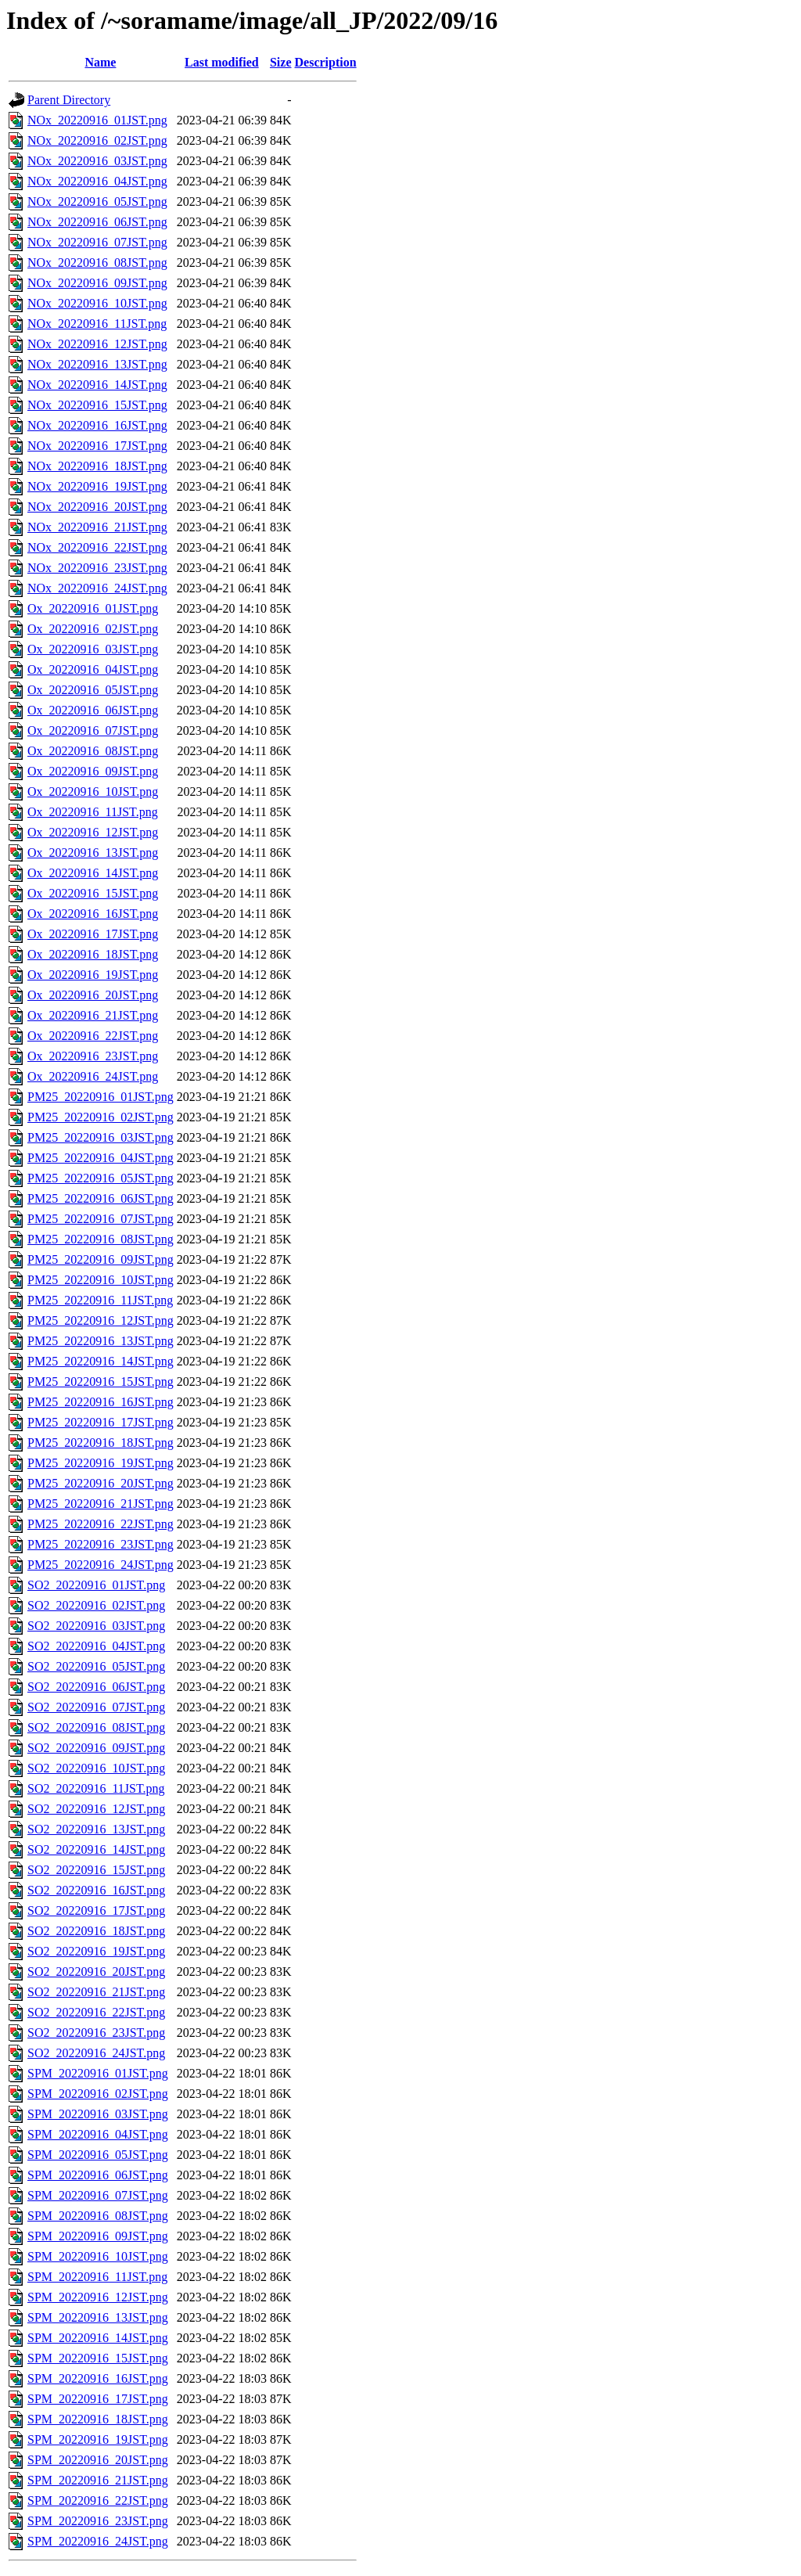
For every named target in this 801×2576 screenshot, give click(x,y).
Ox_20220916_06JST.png (92, 710)
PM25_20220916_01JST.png (100, 1096)
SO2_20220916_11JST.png (96, 1788)
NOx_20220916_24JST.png (97, 588)
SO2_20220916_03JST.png (96, 1625)
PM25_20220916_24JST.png (100, 1564)
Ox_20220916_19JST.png (92, 974)
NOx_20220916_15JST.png (97, 405)
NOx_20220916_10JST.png (97, 303)
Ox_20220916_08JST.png (92, 750)
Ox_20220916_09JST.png (92, 771)
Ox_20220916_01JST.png (92, 608)
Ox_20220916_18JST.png (92, 954)
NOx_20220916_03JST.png (97, 160)
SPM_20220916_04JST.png (97, 2134)
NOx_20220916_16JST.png (97, 425)
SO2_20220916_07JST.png (96, 1707)
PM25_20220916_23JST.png (100, 1544)
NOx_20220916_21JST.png (97, 527)
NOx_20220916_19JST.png (97, 486)
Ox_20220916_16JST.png (92, 913)
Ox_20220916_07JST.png (92, 730)
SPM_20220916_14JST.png (97, 2337)
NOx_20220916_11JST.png (97, 323)
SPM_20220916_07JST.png (97, 2195)
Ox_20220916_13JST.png (92, 852)
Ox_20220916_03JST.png (92, 649)
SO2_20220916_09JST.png (96, 1747)
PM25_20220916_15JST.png (100, 1381)
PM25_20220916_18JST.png (100, 1442)
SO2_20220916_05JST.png (96, 1666)
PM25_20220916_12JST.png (100, 1320)
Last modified (222, 62)
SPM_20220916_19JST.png (97, 2439)
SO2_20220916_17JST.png (96, 1910)
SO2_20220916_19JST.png (96, 1951)
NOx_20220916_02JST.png (97, 140)
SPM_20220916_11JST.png (97, 2276)
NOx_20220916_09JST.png (97, 283)
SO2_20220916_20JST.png (96, 1971)
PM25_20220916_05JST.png (100, 1178)
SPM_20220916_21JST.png (97, 2480)
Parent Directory (68, 99)
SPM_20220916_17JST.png (97, 2398)
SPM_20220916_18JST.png (97, 2419)
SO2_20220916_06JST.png (96, 1686)
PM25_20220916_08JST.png (100, 1239)
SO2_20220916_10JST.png (96, 1768)
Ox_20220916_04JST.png (92, 669)
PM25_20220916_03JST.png (100, 1137)
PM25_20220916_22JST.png (100, 1524)
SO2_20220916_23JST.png (96, 2032)
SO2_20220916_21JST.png (96, 1992)
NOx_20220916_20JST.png (97, 506)
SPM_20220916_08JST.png (97, 2215)
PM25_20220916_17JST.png (100, 1422)
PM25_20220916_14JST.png (100, 1361)
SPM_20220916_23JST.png (97, 2520)
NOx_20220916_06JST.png (97, 221)
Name (100, 62)
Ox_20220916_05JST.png (92, 689)
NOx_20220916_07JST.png (97, 242)
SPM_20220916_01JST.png (97, 2073)
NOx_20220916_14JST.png (97, 384)
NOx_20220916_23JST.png (97, 567)
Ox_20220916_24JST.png (92, 1076)
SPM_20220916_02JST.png (97, 2093)
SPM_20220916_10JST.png (97, 2256)
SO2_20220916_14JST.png (96, 1849)
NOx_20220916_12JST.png (97, 344)
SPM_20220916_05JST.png (97, 2154)
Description (326, 62)
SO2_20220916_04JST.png (96, 1646)
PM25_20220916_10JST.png (100, 1279)
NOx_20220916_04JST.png (97, 181)
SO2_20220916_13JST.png (96, 1829)
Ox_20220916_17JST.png (92, 934)
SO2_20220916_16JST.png (96, 1890)
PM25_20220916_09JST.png (100, 1259)
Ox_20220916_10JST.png (92, 791)
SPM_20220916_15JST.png (97, 2358)
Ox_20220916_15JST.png (92, 893)
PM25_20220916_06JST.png (100, 1198)
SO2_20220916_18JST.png (96, 1930)
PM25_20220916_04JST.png (100, 1157)
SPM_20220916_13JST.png (97, 2317)
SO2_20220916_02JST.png (96, 1605)
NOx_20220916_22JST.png (97, 547)
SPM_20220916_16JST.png (97, 2378)
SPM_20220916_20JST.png (97, 2459)
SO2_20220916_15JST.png (96, 1869)
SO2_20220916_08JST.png (96, 1727)
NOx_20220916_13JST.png (97, 364)
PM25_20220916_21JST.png (100, 1503)
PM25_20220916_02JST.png (100, 1117)
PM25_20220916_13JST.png (100, 1340)
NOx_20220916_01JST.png (97, 120)
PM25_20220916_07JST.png (100, 1218)
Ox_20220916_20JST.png (92, 995)
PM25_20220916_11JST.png (100, 1300)
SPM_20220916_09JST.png (97, 2236)
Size (281, 62)
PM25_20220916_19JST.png (100, 1463)
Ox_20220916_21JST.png (92, 1015)
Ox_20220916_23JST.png (92, 1056)
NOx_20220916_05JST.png (97, 201)
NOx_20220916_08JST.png (97, 262)
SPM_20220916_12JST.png (97, 2297)
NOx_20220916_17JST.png (97, 445)
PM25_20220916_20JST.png (100, 1483)
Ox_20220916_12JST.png (92, 832)
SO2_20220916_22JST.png (96, 2012)
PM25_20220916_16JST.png (100, 1402)
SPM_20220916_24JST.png (97, 2541)
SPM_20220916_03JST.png (97, 2114)
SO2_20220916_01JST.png (96, 1585)
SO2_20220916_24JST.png (96, 2053)
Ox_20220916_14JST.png (92, 873)
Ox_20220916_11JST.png (92, 811)
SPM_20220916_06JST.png (97, 2175)
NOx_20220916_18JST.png (97, 466)
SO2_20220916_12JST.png (96, 1808)
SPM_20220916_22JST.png (97, 2500)
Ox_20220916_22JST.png (92, 1035)
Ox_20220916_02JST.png (92, 628)
